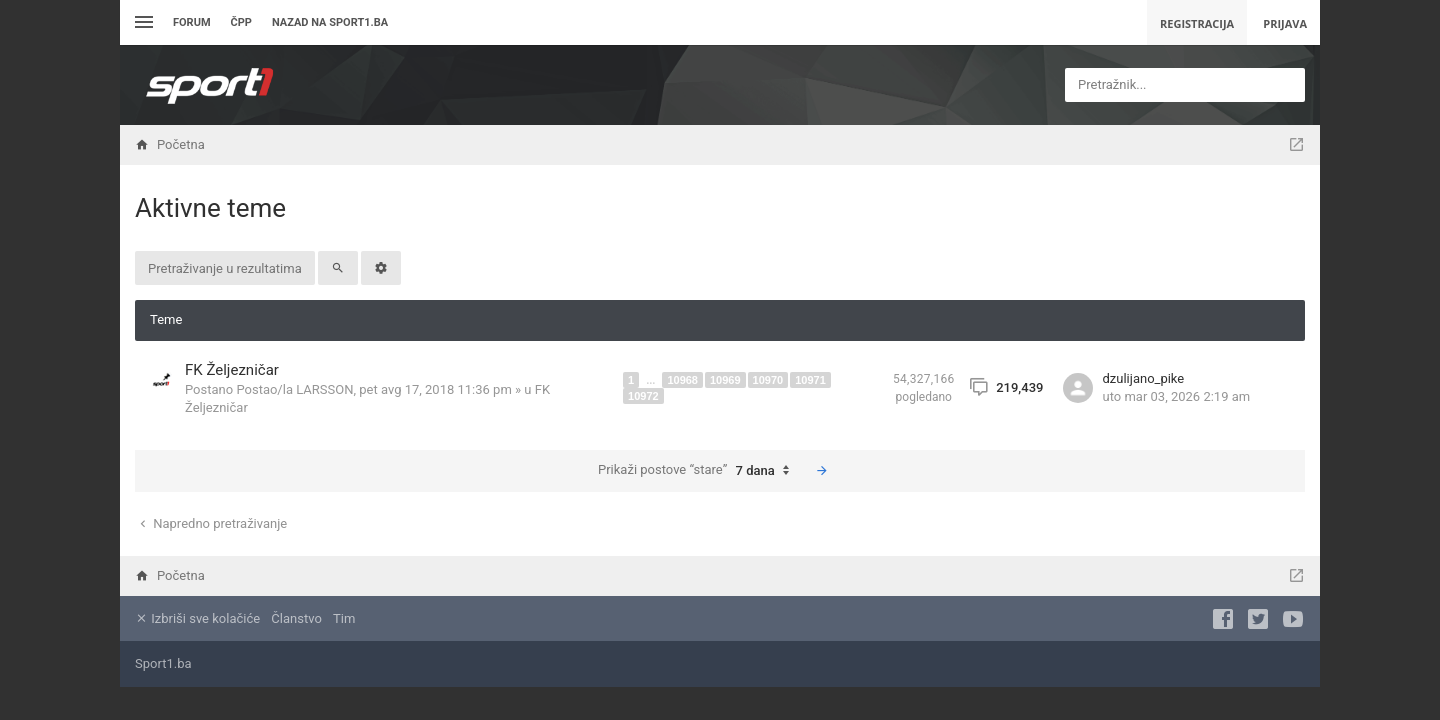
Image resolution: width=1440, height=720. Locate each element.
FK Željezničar (232, 370)
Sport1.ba (163, 663)
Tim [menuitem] (344, 618)
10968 (682, 380)
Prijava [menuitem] (1285, 23)
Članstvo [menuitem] (296, 618)
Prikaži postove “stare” (698, 471)
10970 (768, 380)
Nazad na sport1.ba (330, 22)
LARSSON (324, 389)
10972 (643, 396)
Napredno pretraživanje (211, 523)
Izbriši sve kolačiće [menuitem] (197, 618)
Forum (192, 22)
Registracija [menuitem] (1197, 23)
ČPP (241, 22)
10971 (810, 380)
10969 (725, 380)
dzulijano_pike (1144, 378)
